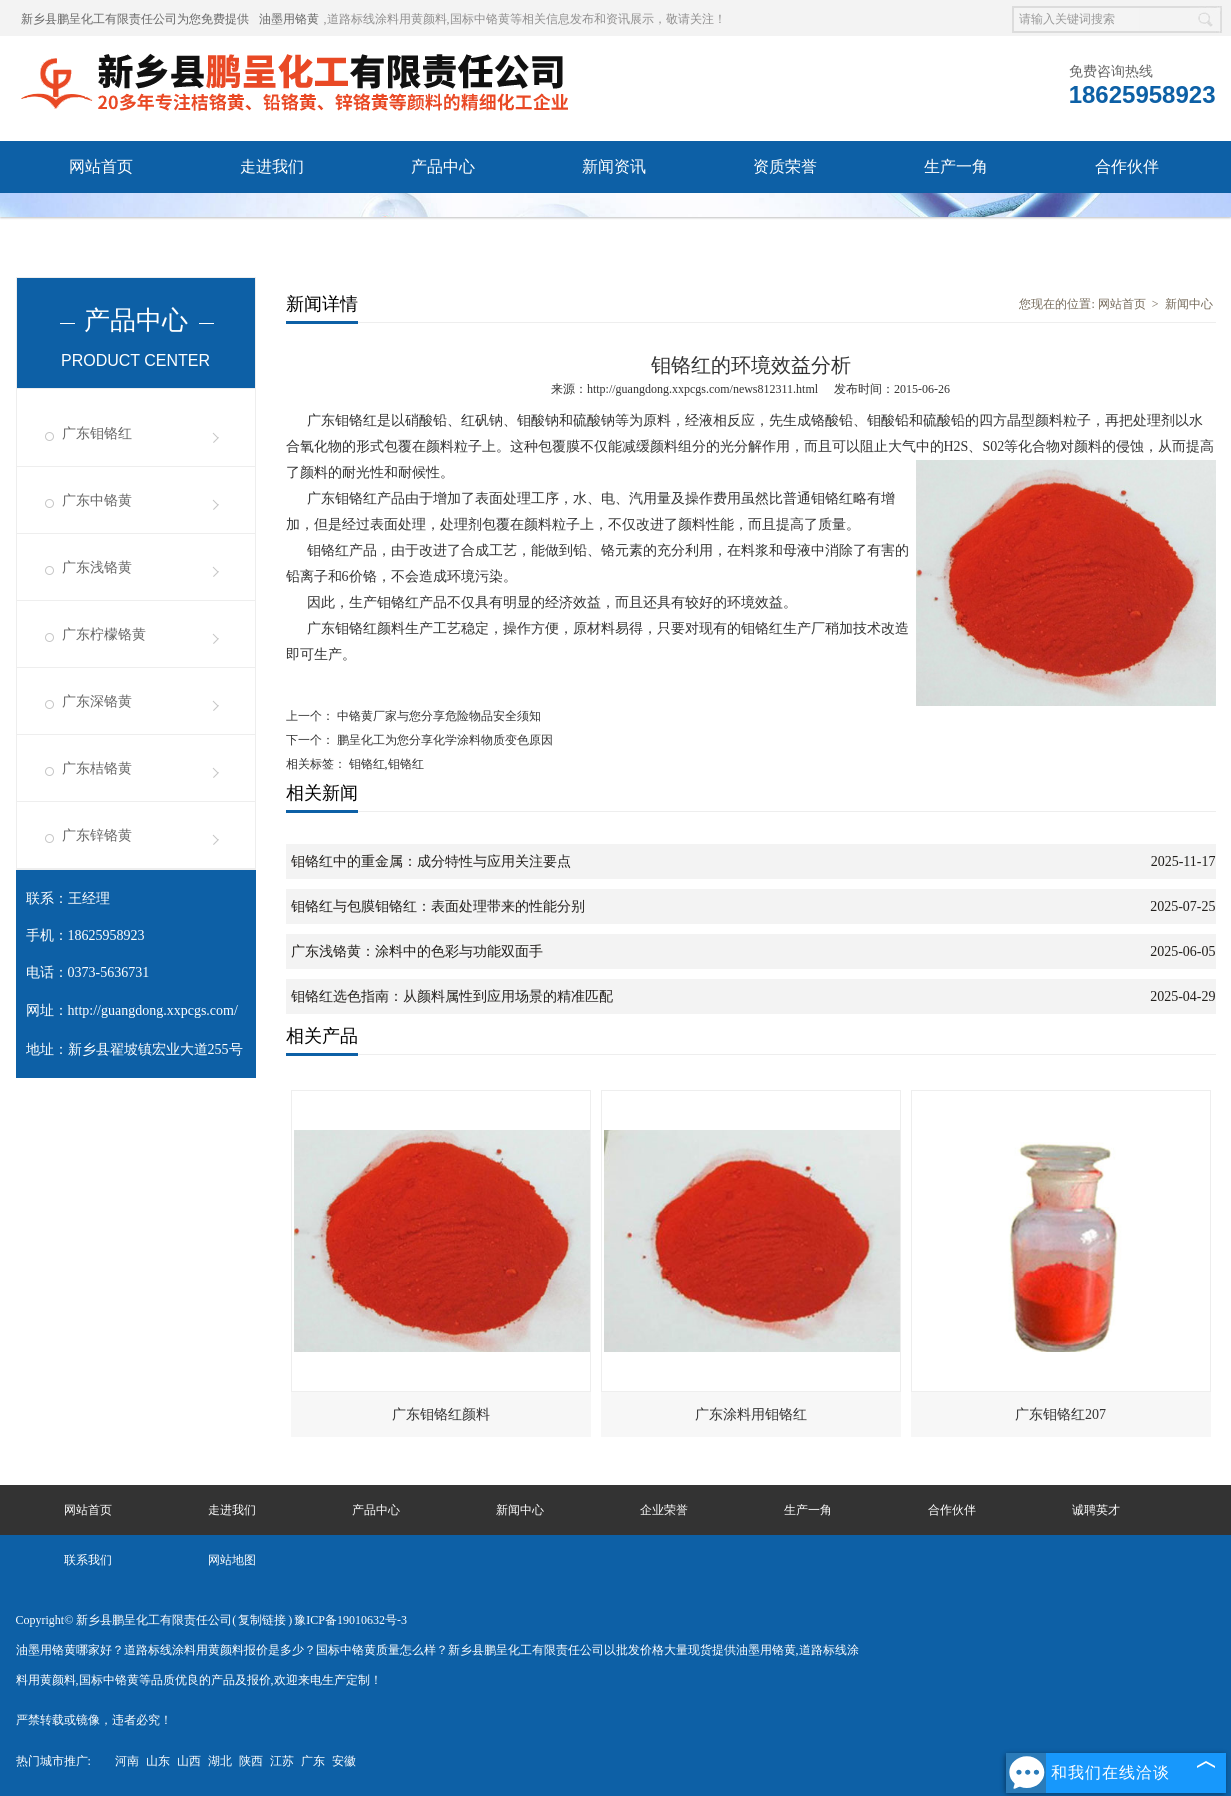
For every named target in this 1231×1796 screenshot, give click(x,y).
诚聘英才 (101, 218)
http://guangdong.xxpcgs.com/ (153, 1010)
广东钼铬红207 (1060, 1414)
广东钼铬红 (97, 433)
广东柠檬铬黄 (104, 634)
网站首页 (101, 166)
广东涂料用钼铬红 (751, 1414)
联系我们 (272, 218)
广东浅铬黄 (97, 567)
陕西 (251, 1761)
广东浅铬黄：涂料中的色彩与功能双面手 (417, 951)
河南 (127, 1761)
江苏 (282, 1761)
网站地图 (232, 1560)
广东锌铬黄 (97, 835)
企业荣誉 (664, 1510)
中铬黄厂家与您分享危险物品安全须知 (437, 716)
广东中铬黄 (97, 500)
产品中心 (443, 166)
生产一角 (956, 166)
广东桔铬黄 (97, 768)
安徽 (344, 1761)
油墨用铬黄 (289, 19)
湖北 (220, 1761)
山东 (158, 1761)
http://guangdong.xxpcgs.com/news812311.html (702, 389)
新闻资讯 (614, 166)
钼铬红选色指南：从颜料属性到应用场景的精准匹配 (452, 996)
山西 (189, 1761)
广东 (313, 1761)
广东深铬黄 (97, 701)
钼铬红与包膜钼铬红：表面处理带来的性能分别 (438, 906)
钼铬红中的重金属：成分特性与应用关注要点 (431, 861)
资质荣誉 (785, 166)
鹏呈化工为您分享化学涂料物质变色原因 (443, 740)
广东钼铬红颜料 (441, 1414)
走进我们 (272, 166)
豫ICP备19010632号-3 (350, 1620)
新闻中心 (1189, 304)
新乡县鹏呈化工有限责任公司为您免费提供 (135, 19)
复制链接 (262, 1620)
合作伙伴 (1127, 166)
